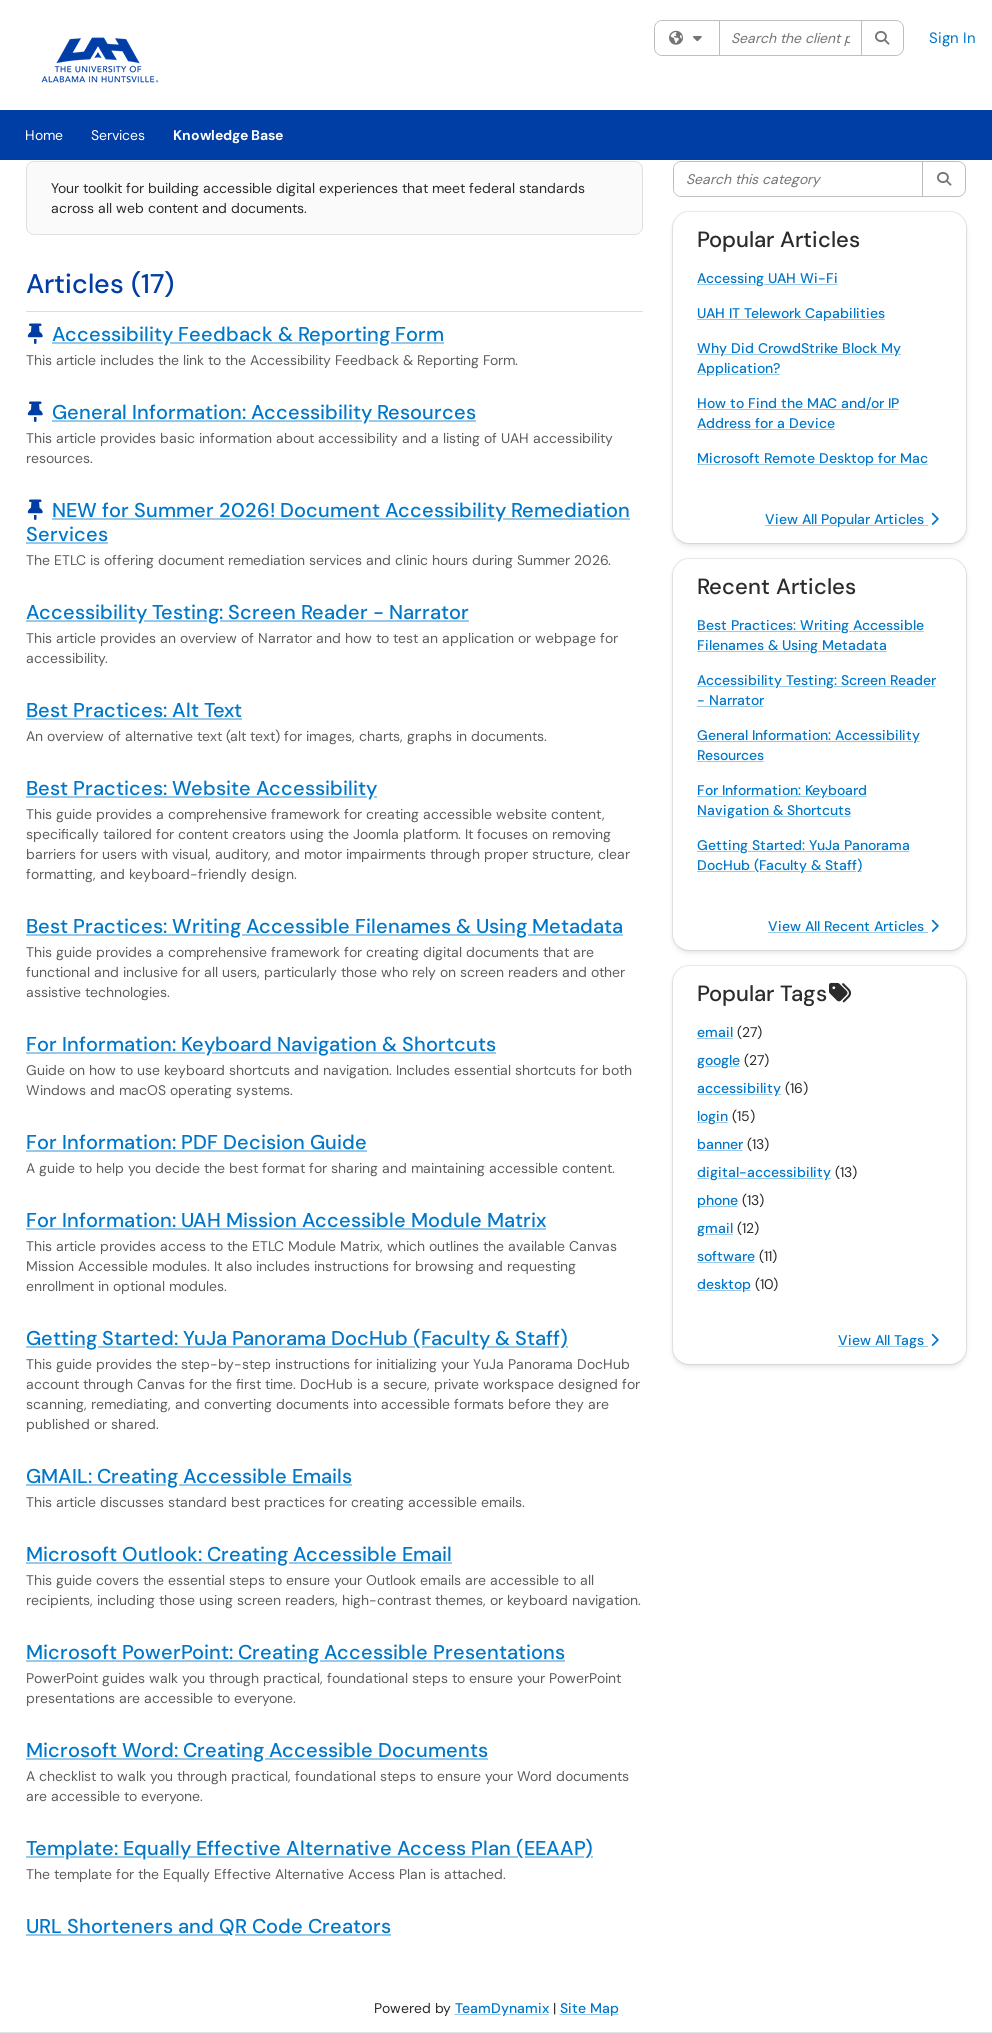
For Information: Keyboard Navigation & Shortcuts (261, 1044)
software (726, 1256)
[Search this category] (799, 179)
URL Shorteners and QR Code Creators (208, 1926)
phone (717, 1200)
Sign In (952, 38)
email (715, 1032)
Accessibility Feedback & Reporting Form (248, 334)
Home (44, 135)
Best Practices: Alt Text (134, 710)
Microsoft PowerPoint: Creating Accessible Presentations (295, 1652)
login (712, 1116)
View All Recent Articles (853, 926)
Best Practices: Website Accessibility (201, 788)
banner (720, 1144)
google (718, 1060)
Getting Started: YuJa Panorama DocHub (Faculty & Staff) (297, 1338)
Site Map (589, 2008)
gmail (715, 1228)
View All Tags (888, 1340)
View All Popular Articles (852, 519)
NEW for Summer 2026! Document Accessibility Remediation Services (328, 522)
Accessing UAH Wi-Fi (767, 278)
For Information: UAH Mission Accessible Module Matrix (286, 1220)
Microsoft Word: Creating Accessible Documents (257, 1750)
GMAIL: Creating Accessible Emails (189, 1476)
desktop (724, 1284)
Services (118, 135)
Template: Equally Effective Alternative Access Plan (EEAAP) (309, 1848)
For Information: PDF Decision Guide (196, 1142)
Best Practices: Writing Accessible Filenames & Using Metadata (324, 926)
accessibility (739, 1088)
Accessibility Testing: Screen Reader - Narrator (247, 612)
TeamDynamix (502, 2008)
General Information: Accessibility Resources (264, 412)
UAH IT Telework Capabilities (791, 313)
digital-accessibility (764, 1172)
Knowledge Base (228, 135)
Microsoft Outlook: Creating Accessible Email (239, 1554)
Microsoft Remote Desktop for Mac (812, 458)
